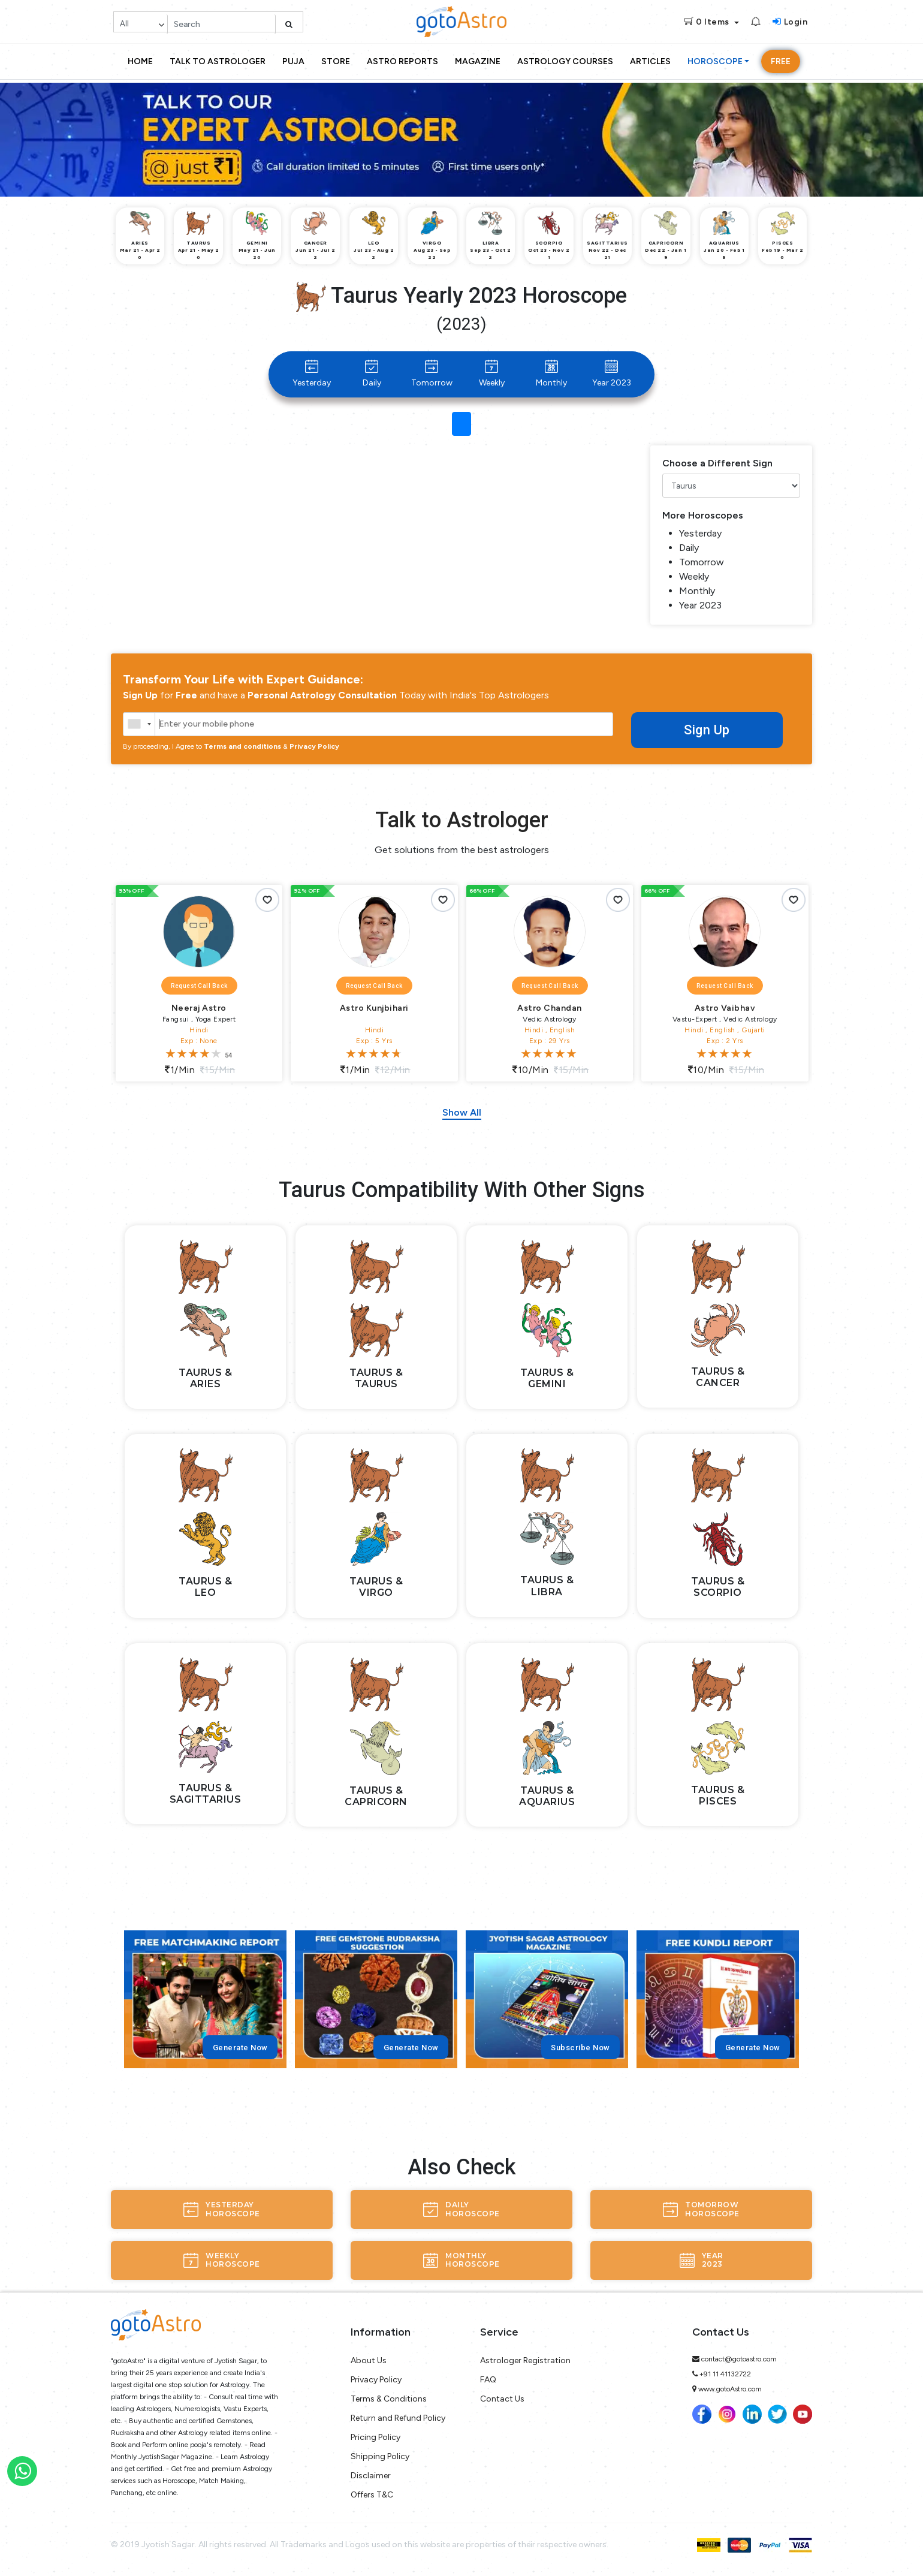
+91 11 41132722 (725, 2374)
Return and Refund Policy (398, 2418)
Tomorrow (432, 374)
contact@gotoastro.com (739, 2359)
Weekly (492, 374)
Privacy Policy (314, 746)
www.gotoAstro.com (730, 2389)
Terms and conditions (242, 746)
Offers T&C (372, 2495)
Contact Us (502, 2399)
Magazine (477, 61)
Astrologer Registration (525, 2360)
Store (335, 61)
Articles (650, 61)
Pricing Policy (375, 2437)
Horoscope (715, 61)
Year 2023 (611, 374)
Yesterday (311, 374)
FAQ (488, 2380)
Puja (293, 61)
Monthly (551, 374)
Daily (372, 374)
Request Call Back (199, 986)
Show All (461, 1112)
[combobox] (139, 724)
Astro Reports (402, 61)
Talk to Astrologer (218, 61)
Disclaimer (371, 2475)
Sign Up (707, 729)
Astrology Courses (565, 61)
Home (140, 61)
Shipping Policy (380, 2456)
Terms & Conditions (389, 2399)
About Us (369, 2360)
